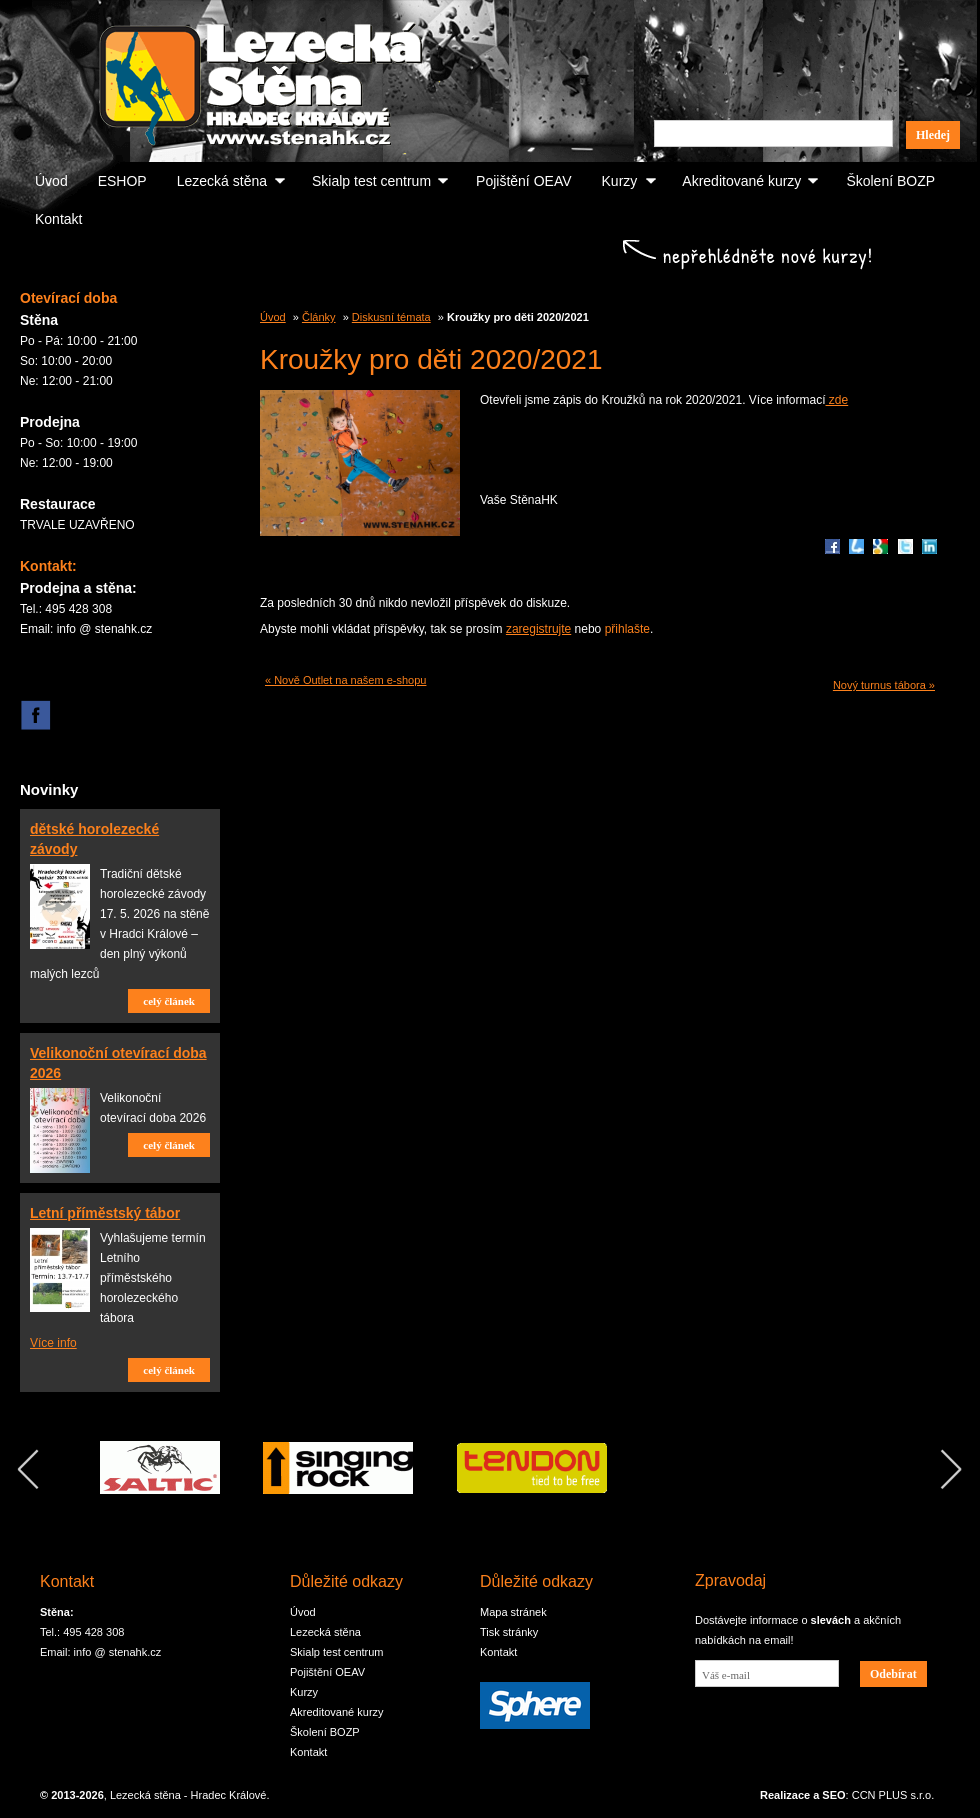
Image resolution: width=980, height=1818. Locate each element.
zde (837, 400)
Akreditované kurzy (741, 181)
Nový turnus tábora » (884, 685)
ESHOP (122, 181)
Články (319, 317)
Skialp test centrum (371, 181)
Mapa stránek (513, 1612)
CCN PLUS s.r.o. (893, 1795)
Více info (53, 1343)
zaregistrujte (538, 629)
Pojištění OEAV (523, 181)
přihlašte (627, 629)
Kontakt (58, 219)
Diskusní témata (391, 317)
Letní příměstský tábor (105, 1213)
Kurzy (620, 181)
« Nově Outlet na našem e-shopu (345, 680)
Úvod (51, 181)
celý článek (169, 1001)
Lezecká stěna (222, 181)
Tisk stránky (509, 1632)
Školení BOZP (890, 181)
